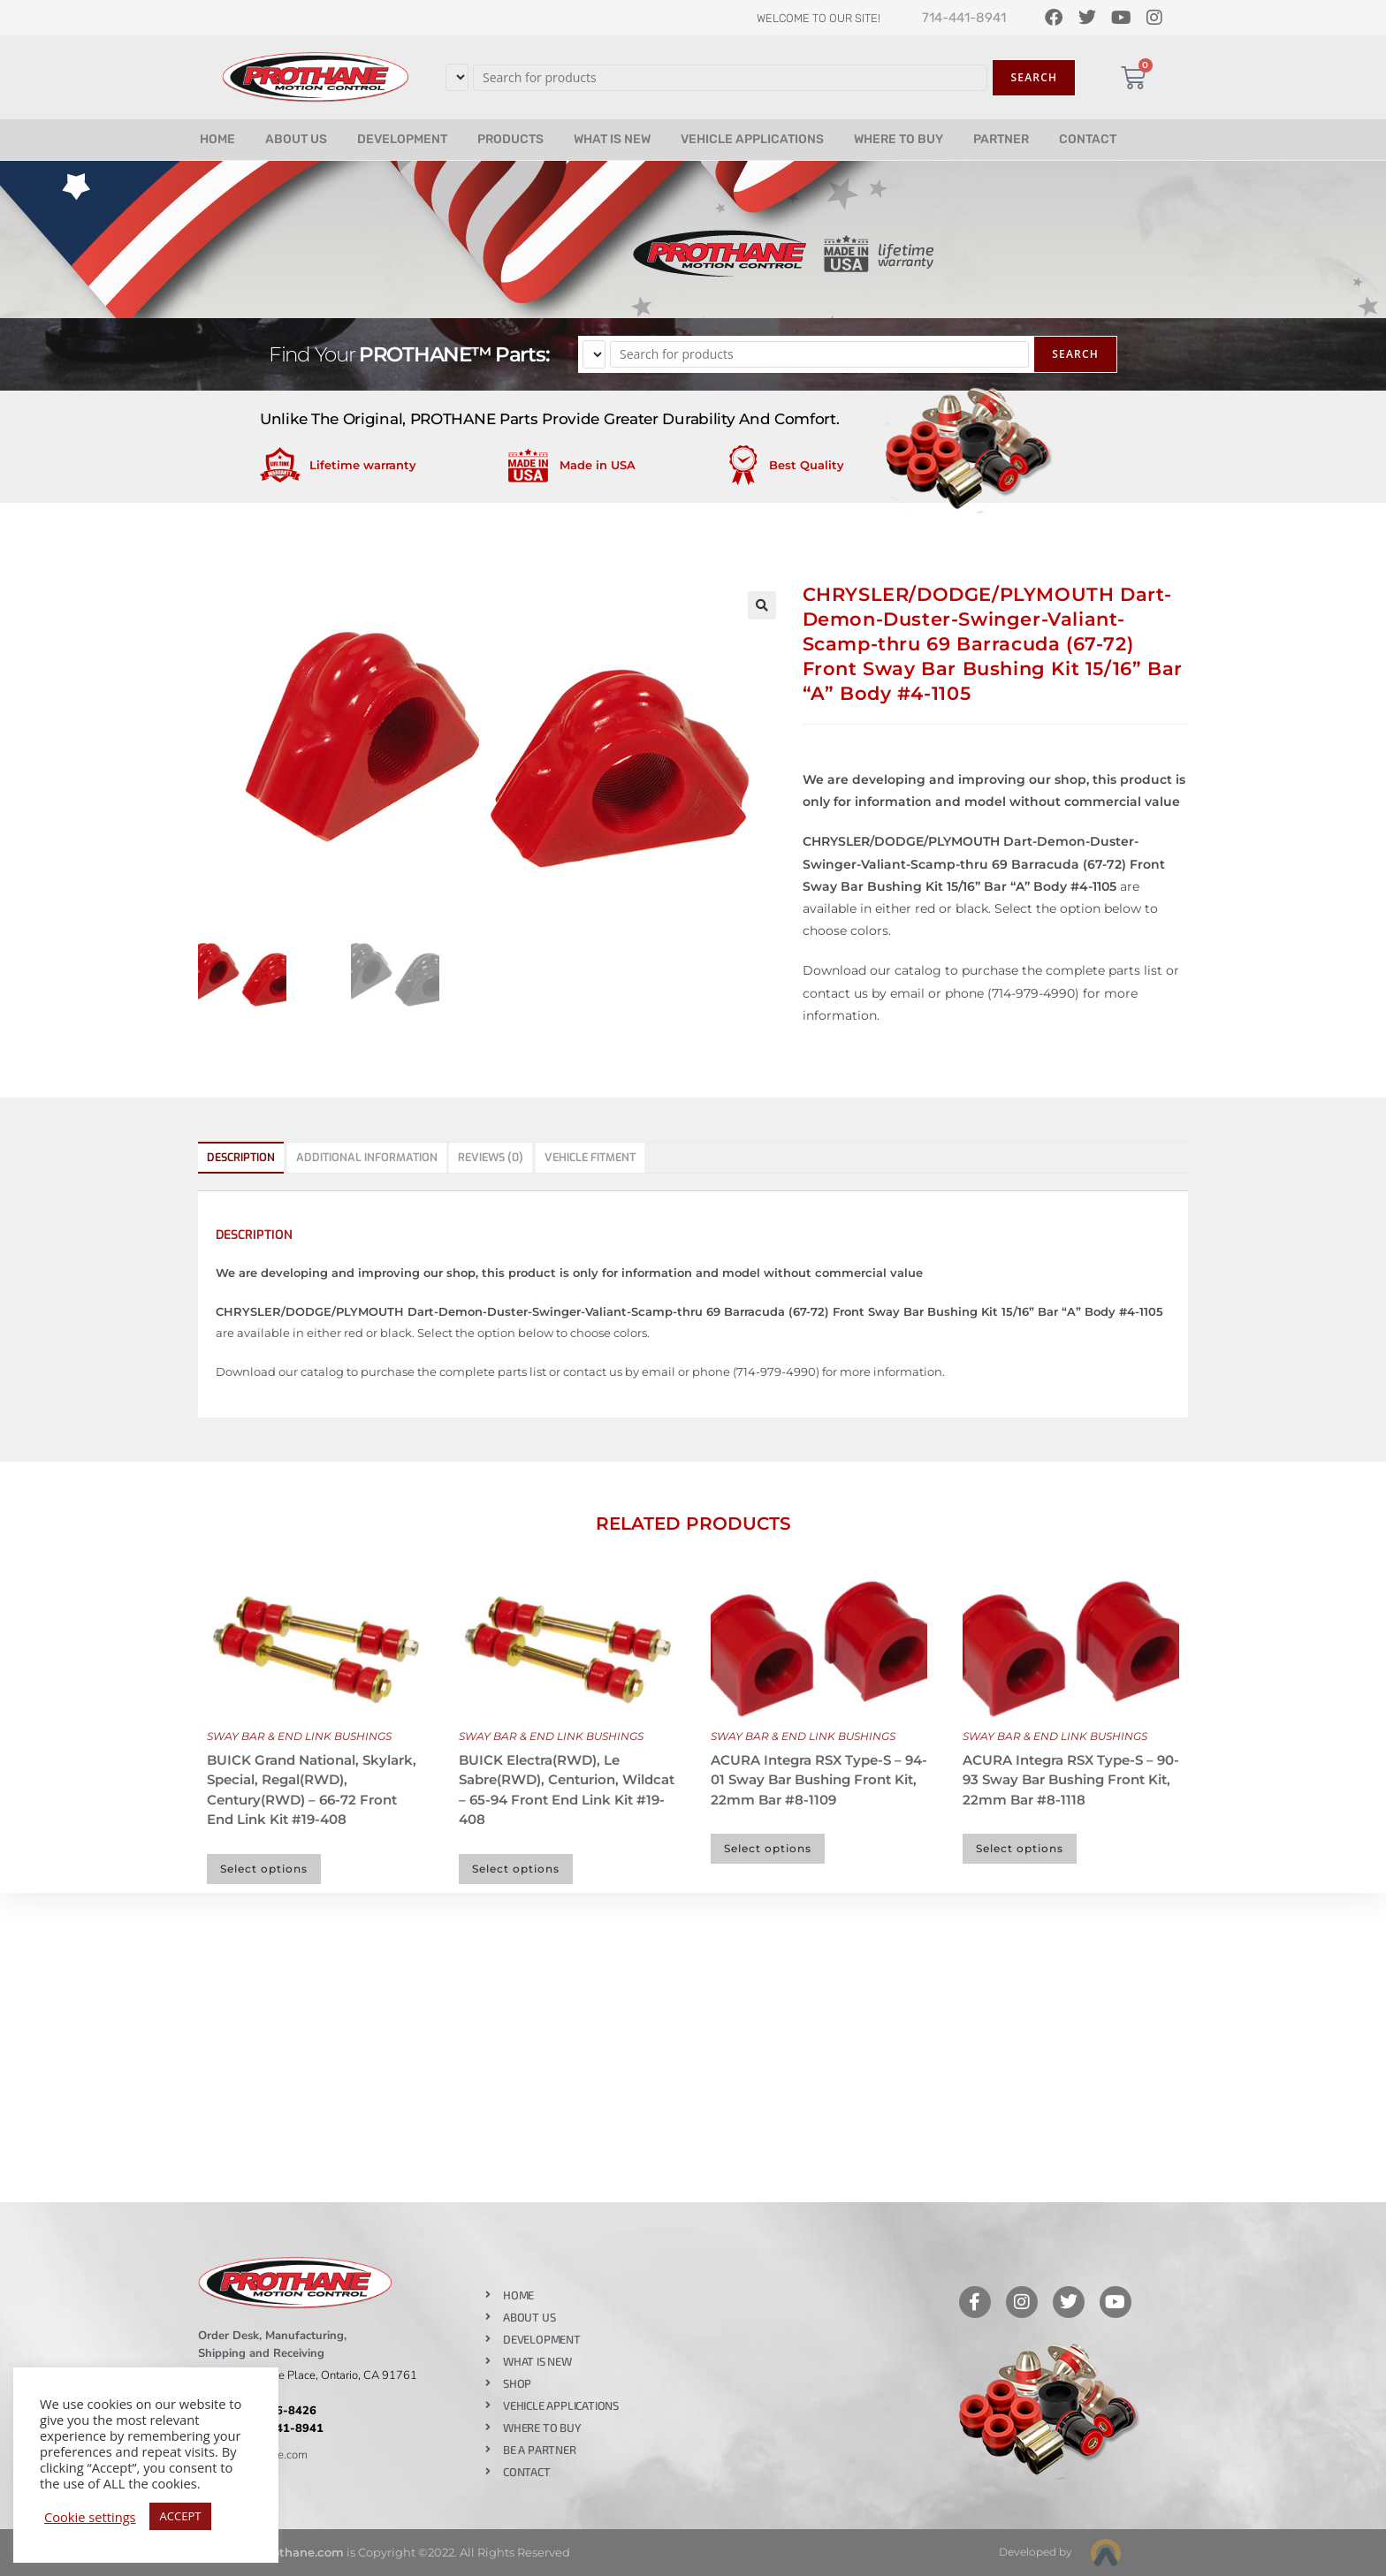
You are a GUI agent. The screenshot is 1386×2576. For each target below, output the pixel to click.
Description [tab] (241, 1157)
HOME (217, 139)
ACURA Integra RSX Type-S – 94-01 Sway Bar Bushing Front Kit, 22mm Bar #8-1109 (819, 1780)
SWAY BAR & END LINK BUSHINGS (299, 1736)
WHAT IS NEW (612, 139)
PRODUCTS (510, 139)
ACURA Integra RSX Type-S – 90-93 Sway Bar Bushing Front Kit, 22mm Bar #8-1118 (1071, 1780)
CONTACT (1087, 139)
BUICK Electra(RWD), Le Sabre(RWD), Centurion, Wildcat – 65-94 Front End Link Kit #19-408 (566, 1790)
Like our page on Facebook (739, 2252)
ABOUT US (296, 139)
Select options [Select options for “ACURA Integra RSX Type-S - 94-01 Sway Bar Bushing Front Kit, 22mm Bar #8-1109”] (767, 1848)
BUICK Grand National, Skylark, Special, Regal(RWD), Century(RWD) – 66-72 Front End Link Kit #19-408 (311, 1790)
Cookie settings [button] (90, 2517)
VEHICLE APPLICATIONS (752, 139)
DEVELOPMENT (402, 139)
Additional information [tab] (367, 1157)
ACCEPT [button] (181, 2516)
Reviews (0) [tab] (490, 1157)
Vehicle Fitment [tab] (590, 1157)
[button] (762, 605)
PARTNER (1001, 139)
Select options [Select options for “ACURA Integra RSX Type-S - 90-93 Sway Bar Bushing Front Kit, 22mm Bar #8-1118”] (1019, 1848)
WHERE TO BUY (898, 139)
